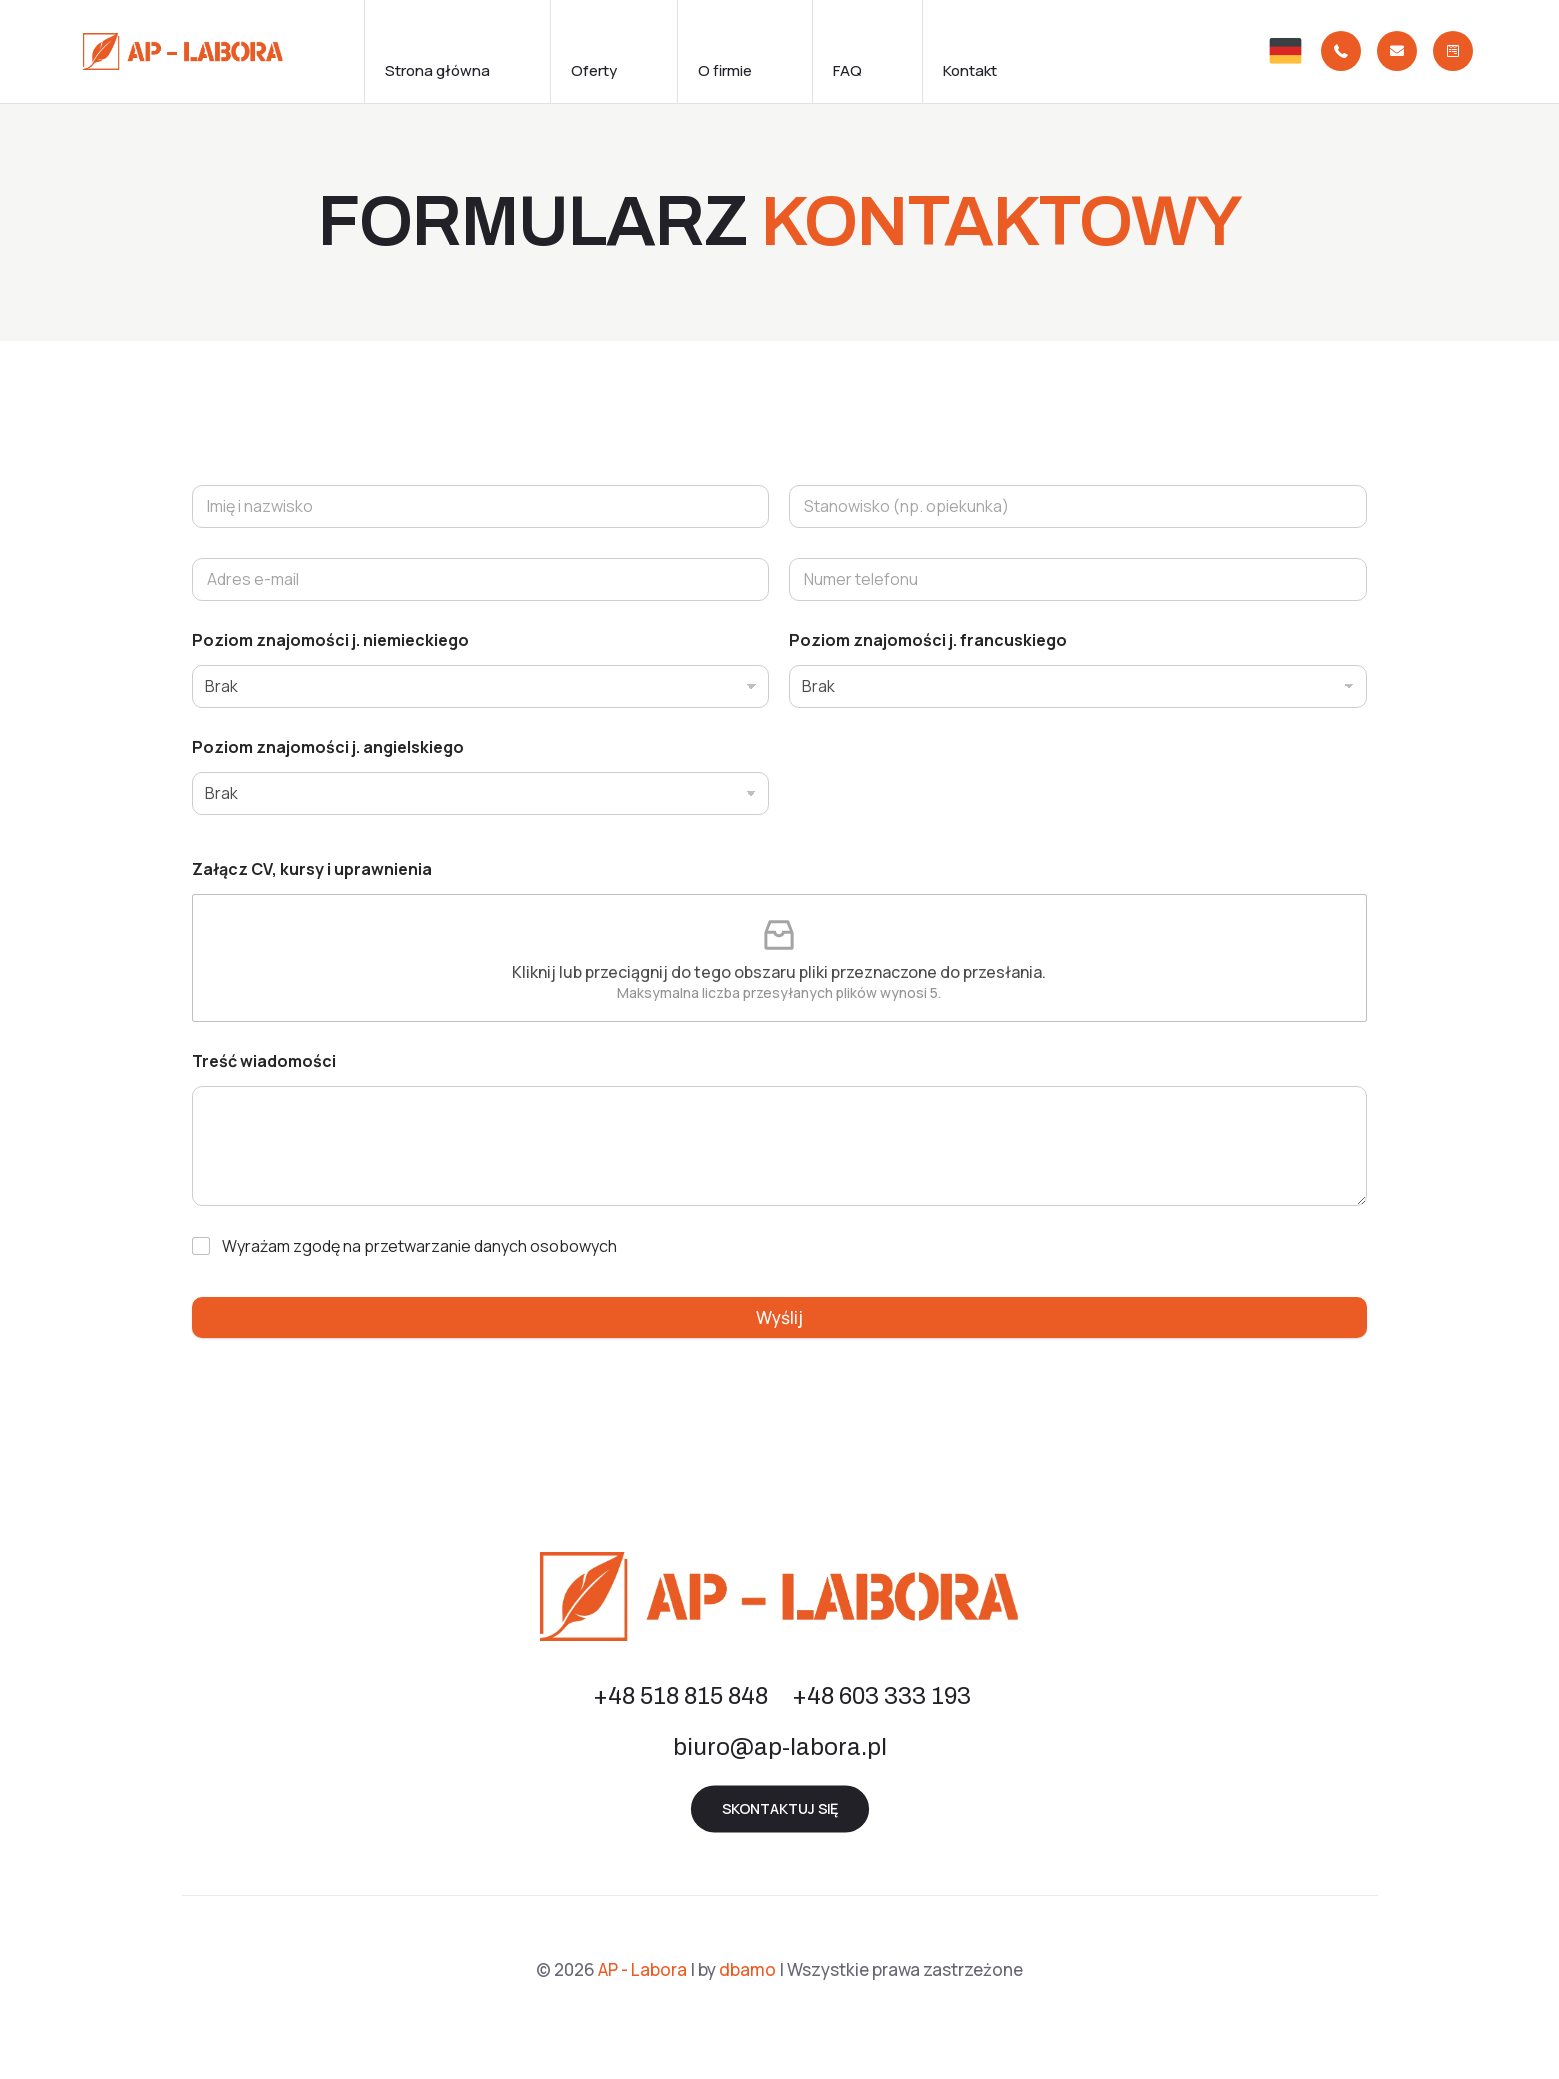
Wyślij (779, 1317)
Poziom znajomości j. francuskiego (928, 640)
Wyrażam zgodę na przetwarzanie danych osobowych (419, 1246)
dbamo (747, 1969)
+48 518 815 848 (680, 1696)
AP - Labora (642, 1969)
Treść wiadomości (264, 1061)
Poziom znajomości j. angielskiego (328, 747)
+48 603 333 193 (881, 1696)
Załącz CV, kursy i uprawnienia (312, 869)
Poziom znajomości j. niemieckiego (330, 640)
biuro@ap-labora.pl (780, 1747)
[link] (1285, 51)
